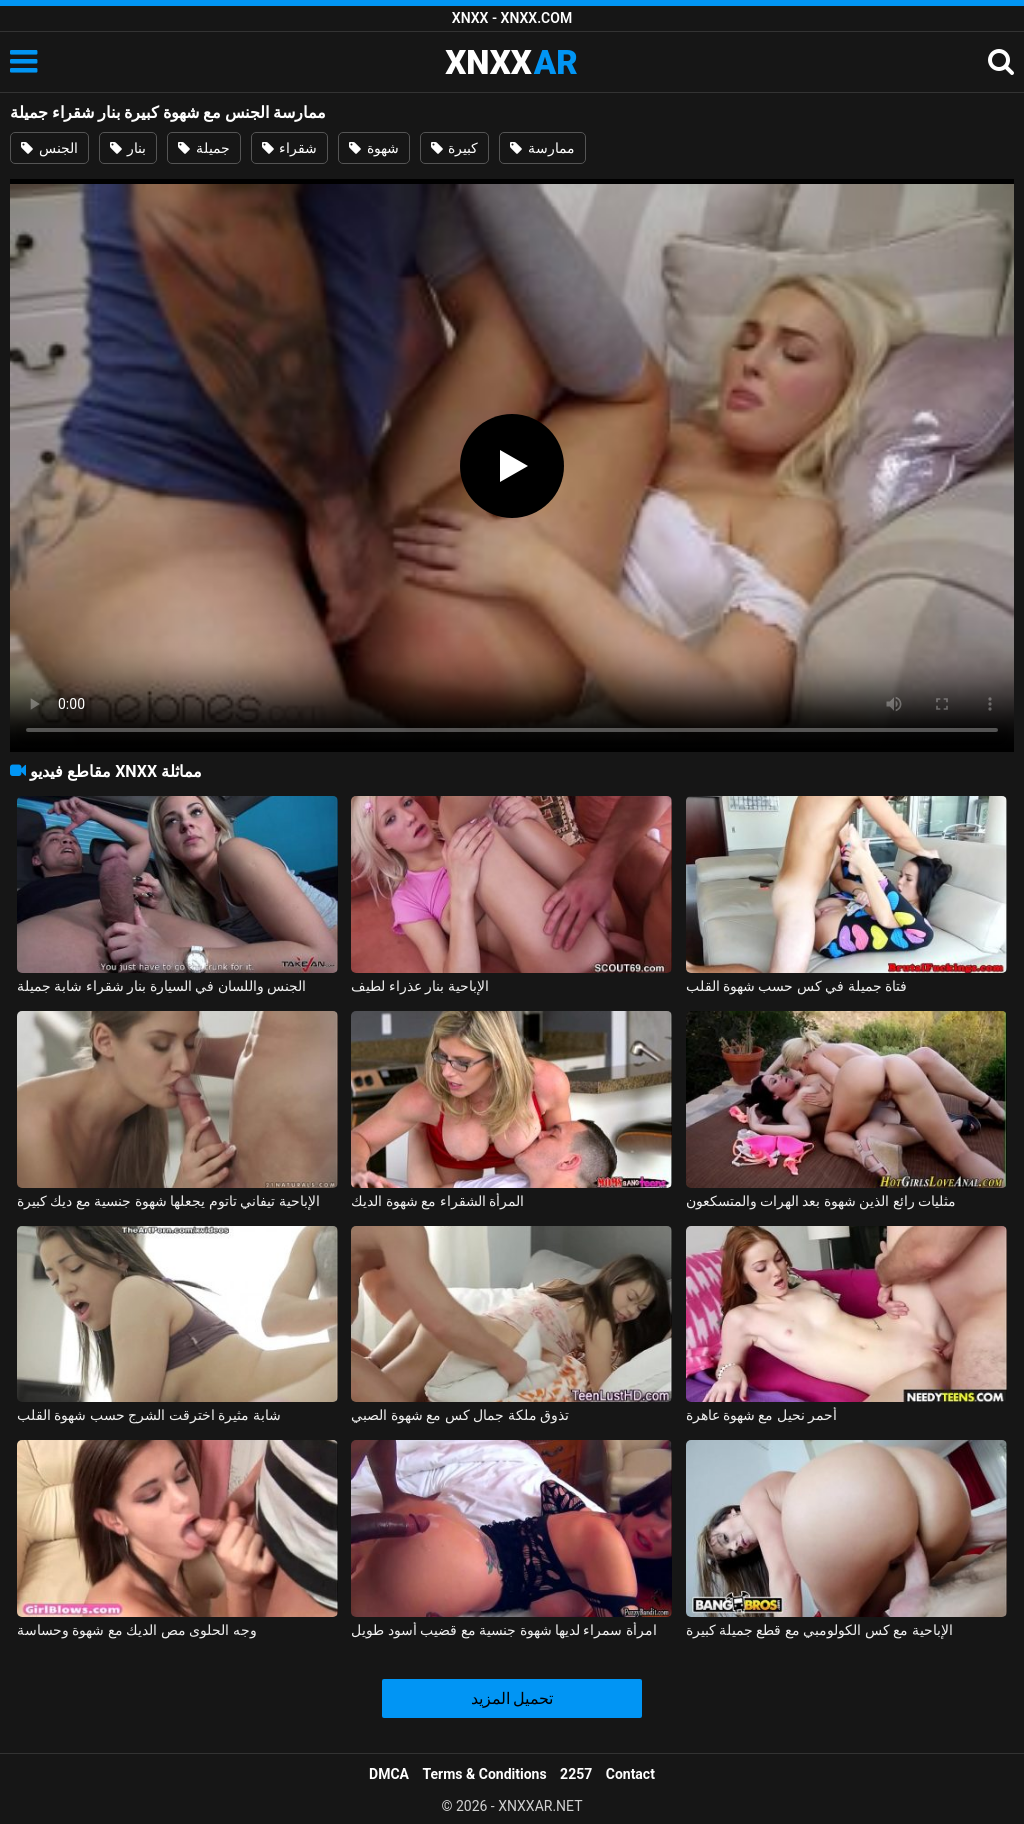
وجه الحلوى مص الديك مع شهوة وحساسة (137, 1630)
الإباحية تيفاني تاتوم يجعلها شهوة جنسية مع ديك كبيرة (168, 1201)
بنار (128, 148)
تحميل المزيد (512, 1698)
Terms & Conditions (485, 1774)
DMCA (389, 1774)
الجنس (49, 148)
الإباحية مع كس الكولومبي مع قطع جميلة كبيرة (819, 1630)
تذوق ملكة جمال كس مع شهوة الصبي (460, 1415)
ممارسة (542, 148)
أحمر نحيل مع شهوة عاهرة (762, 1415)
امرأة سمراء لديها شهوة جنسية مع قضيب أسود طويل (504, 1630)
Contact (630, 1774)
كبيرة (454, 148)
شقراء (289, 148)
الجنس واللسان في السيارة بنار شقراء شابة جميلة (161, 986)
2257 (576, 1774)
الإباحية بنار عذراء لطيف (419, 986)
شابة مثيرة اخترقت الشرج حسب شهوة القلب (149, 1415)
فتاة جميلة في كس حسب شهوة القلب (797, 986)
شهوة (373, 148)
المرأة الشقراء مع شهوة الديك (437, 1201)
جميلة (203, 148)
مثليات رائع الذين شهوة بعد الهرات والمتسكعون (821, 1201)
